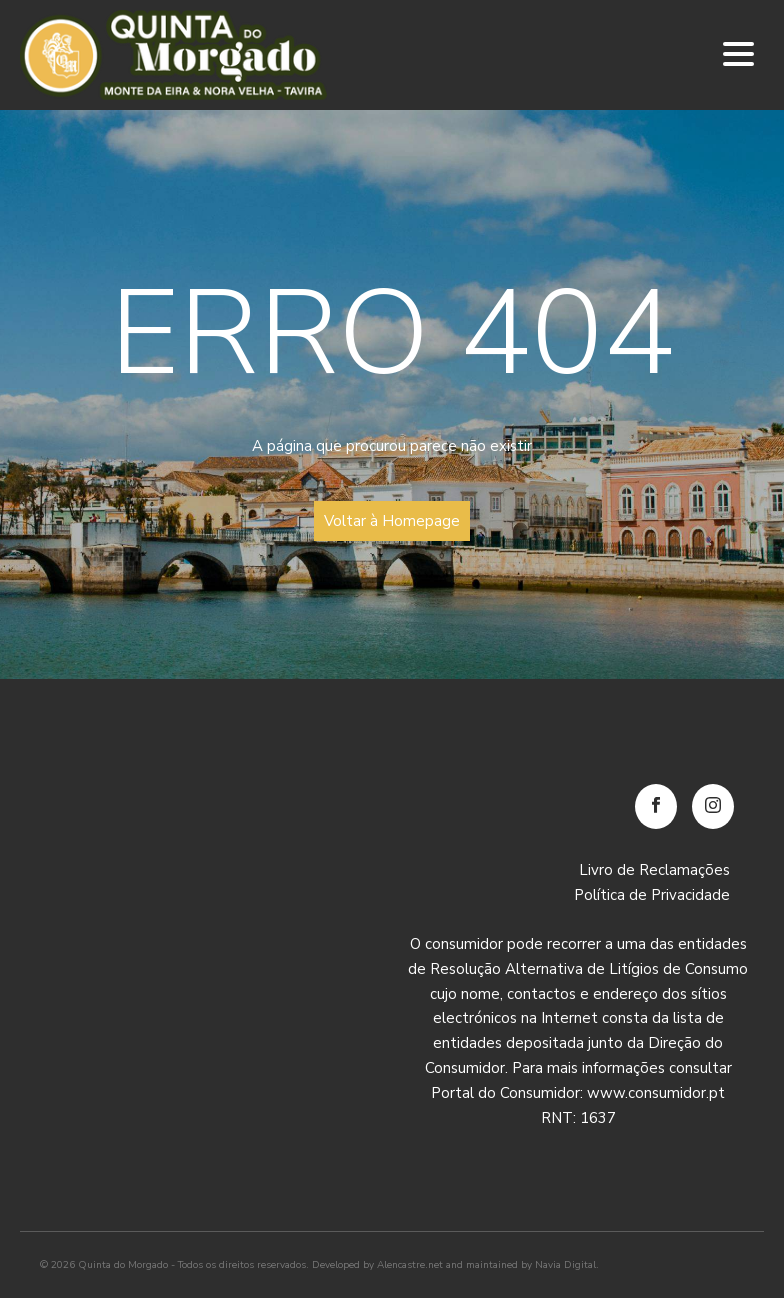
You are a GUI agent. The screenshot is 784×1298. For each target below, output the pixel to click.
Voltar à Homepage (392, 521)
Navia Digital (565, 1265)
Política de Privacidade (652, 895)
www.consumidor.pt (656, 1093)
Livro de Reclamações (654, 870)
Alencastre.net (410, 1265)
